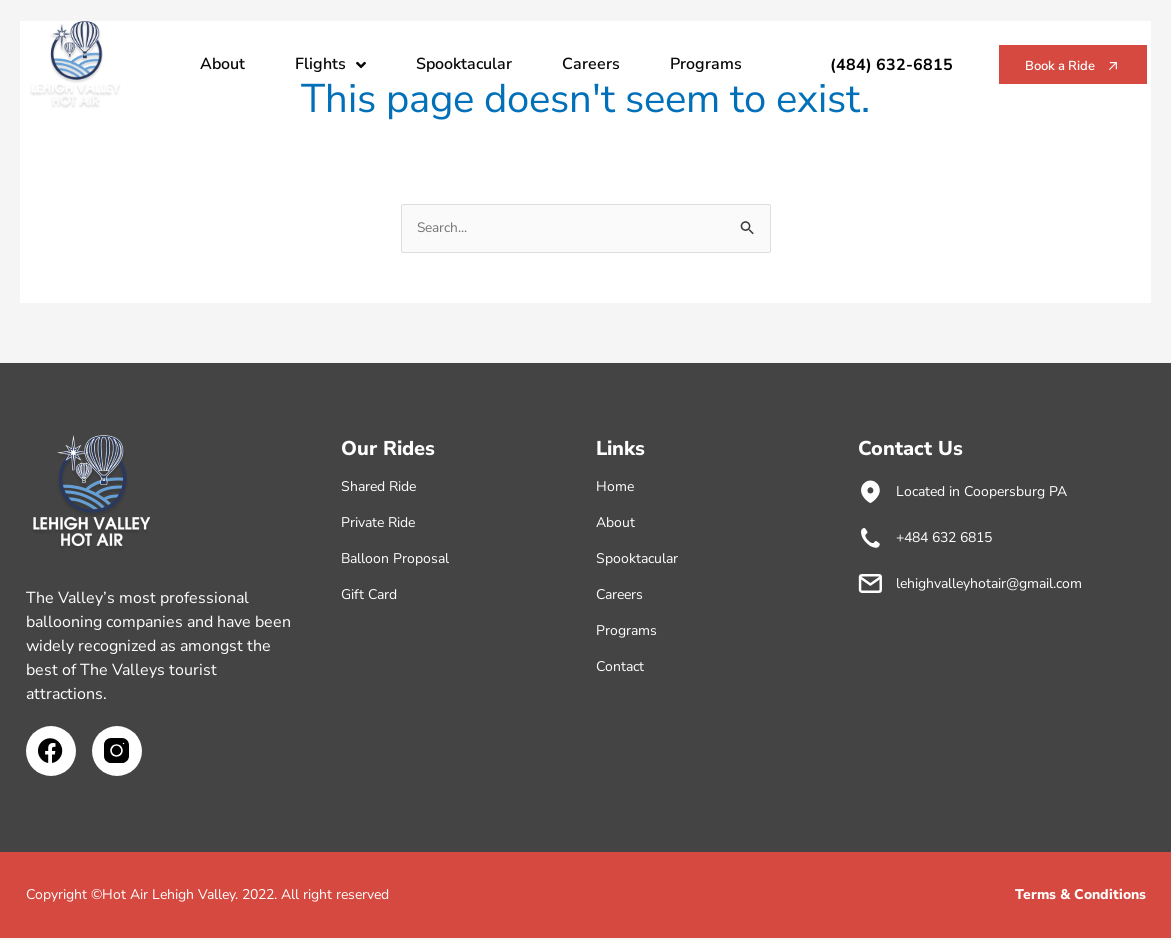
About (222, 64)
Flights (330, 65)
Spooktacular (464, 64)
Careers (591, 64)
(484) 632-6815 (846, 65)
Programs (706, 64)
